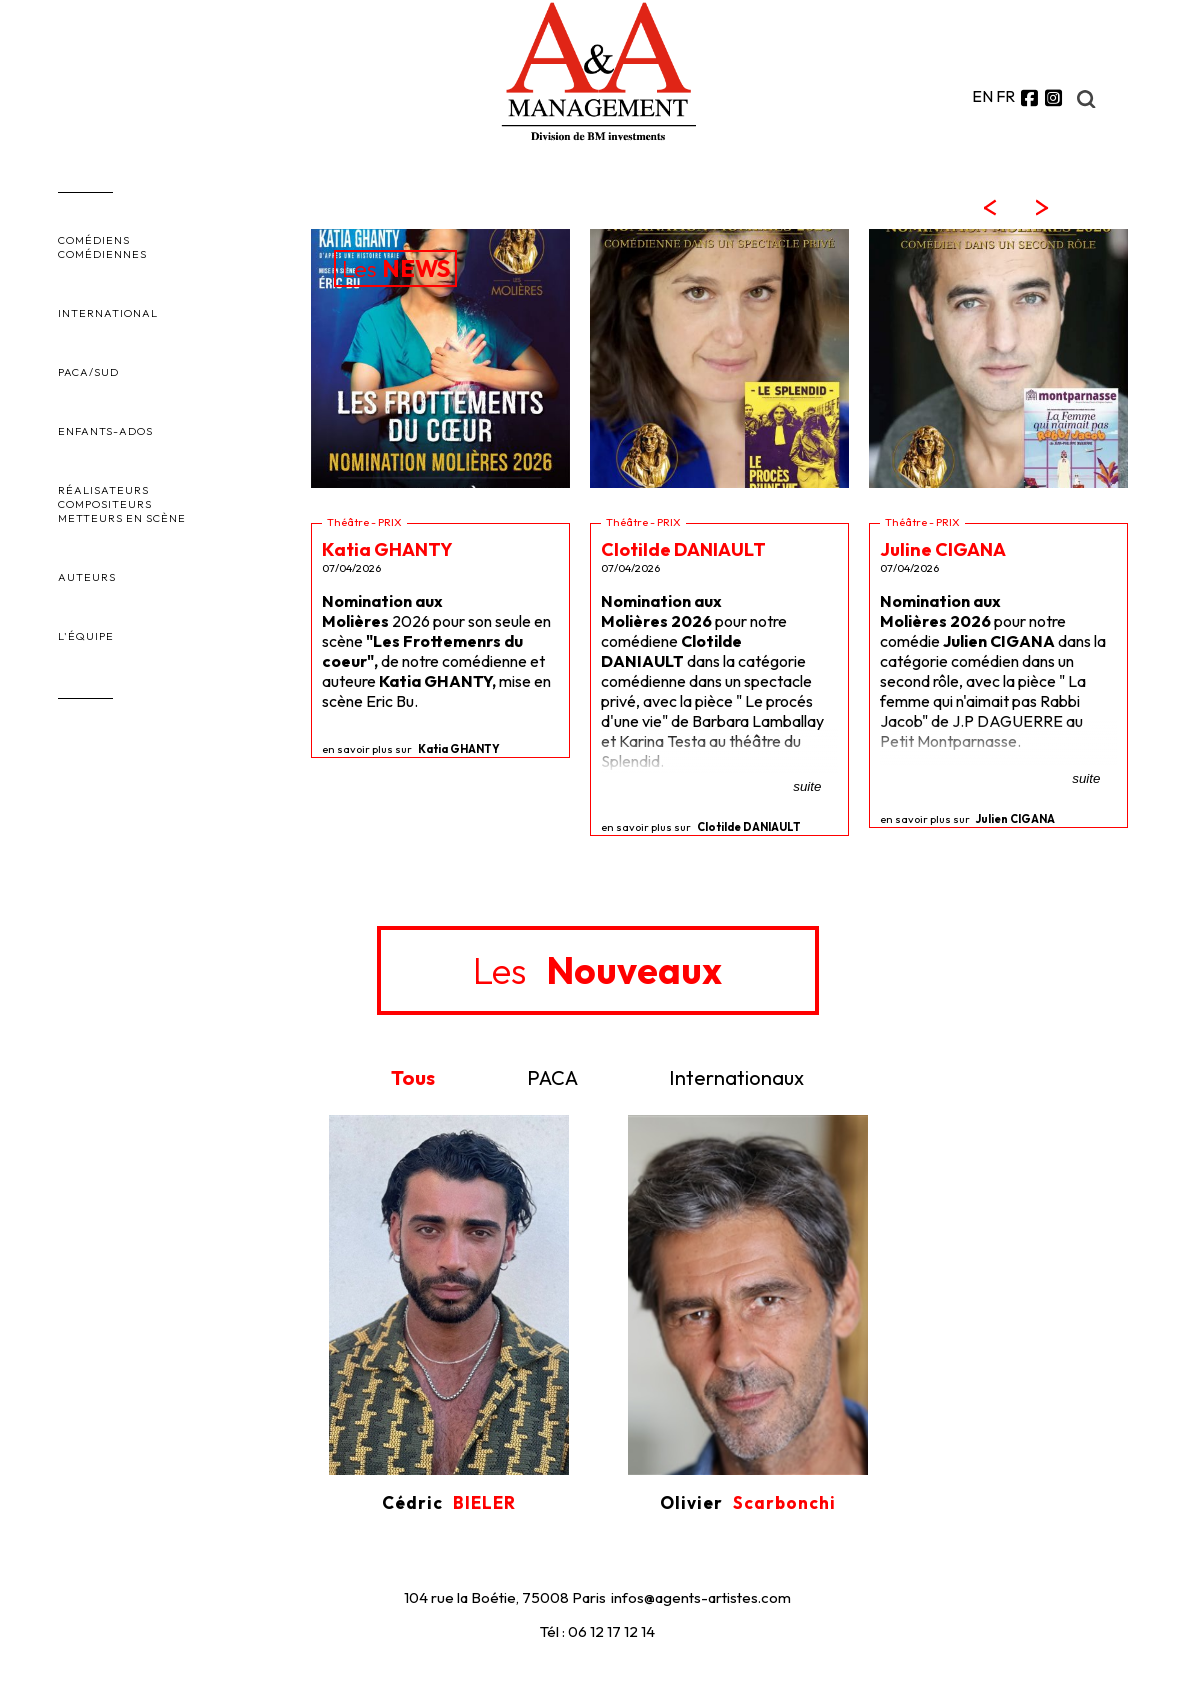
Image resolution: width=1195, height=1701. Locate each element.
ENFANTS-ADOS (105, 431)
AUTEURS (87, 577)
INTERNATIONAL (108, 313)
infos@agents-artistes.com (701, 1597)
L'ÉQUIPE (86, 636)
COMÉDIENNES (102, 254)
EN (982, 96)
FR (1005, 96)
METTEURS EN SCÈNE (122, 518)
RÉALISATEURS (103, 490)
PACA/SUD (88, 372)
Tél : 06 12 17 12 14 (597, 1631)
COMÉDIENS (94, 240)
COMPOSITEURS (105, 504)
